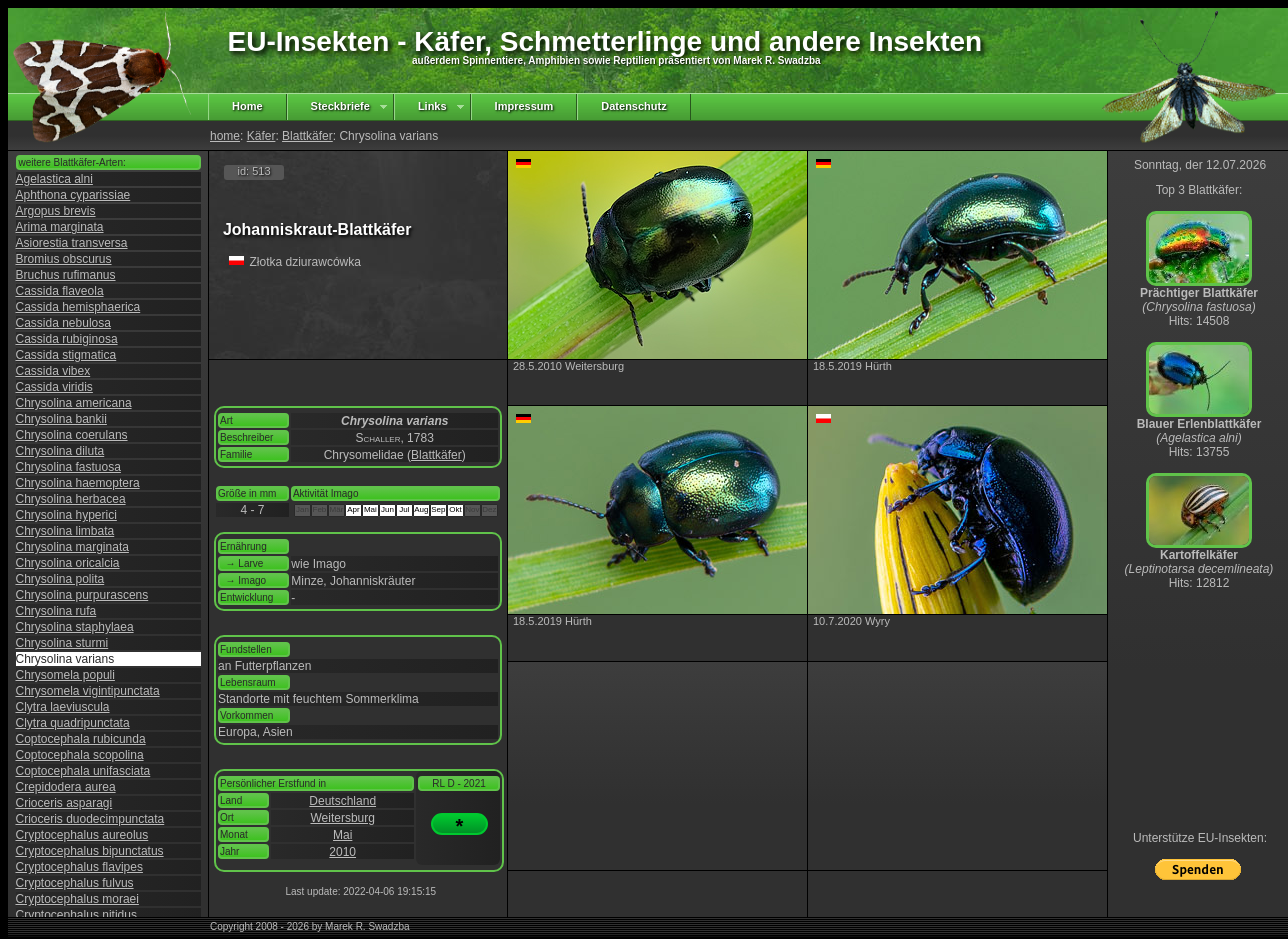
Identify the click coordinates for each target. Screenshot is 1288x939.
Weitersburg (342, 818)
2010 (342, 852)
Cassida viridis (54, 387)
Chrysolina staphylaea (75, 627)
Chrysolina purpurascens (82, 595)
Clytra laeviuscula (63, 707)
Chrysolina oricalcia (68, 563)
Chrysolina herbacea (71, 499)
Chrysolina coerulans (72, 435)
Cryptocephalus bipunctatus (90, 851)
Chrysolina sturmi (62, 643)
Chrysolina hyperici (66, 515)
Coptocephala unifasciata (83, 771)
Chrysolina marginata (72, 547)
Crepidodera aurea (66, 787)
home (225, 136)
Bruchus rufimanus (66, 275)
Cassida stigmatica (66, 355)
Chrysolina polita (60, 579)
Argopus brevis (56, 211)
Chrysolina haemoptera (78, 483)
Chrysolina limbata (65, 531)
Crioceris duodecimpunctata (90, 819)
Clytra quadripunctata (73, 723)
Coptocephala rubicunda (81, 739)
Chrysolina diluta (60, 451)
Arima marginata (60, 227)
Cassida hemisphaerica (78, 307)
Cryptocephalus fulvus (75, 883)
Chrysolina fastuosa (68, 467)
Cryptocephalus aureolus (82, 835)
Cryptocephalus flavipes (79, 867)
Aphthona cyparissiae (73, 195)
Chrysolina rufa (56, 611)
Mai (342, 835)
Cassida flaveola (60, 291)
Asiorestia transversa (72, 243)
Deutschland (342, 801)
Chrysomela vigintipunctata (88, 691)
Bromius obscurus (64, 259)
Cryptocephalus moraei (77, 899)
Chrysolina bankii (61, 419)
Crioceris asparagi (64, 803)
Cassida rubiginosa (67, 339)
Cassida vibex (53, 371)
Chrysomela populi (65, 675)
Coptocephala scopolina (80, 755)
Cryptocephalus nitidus (76, 915)
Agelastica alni (54, 179)
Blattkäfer (307, 136)
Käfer (261, 136)
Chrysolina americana (74, 403)
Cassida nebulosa (63, 323)
